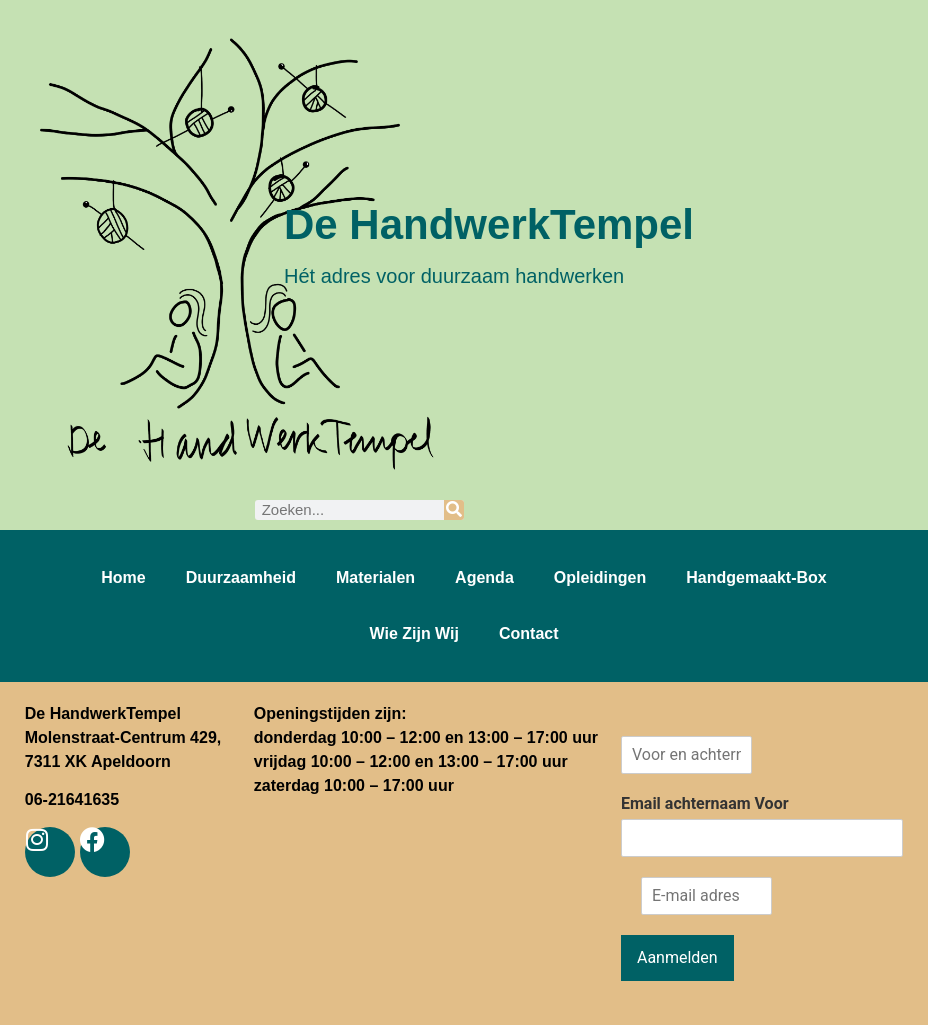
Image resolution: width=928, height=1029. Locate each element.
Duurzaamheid (241, 577)
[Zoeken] (454, 510)
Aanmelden (677, 957)
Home (123, 577)
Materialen (375, 577)
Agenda (484, 577)
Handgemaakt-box (756, 577)
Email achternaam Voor (705, 803)
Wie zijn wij (413, 633)
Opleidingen (600, 577)
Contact (529, 633)
